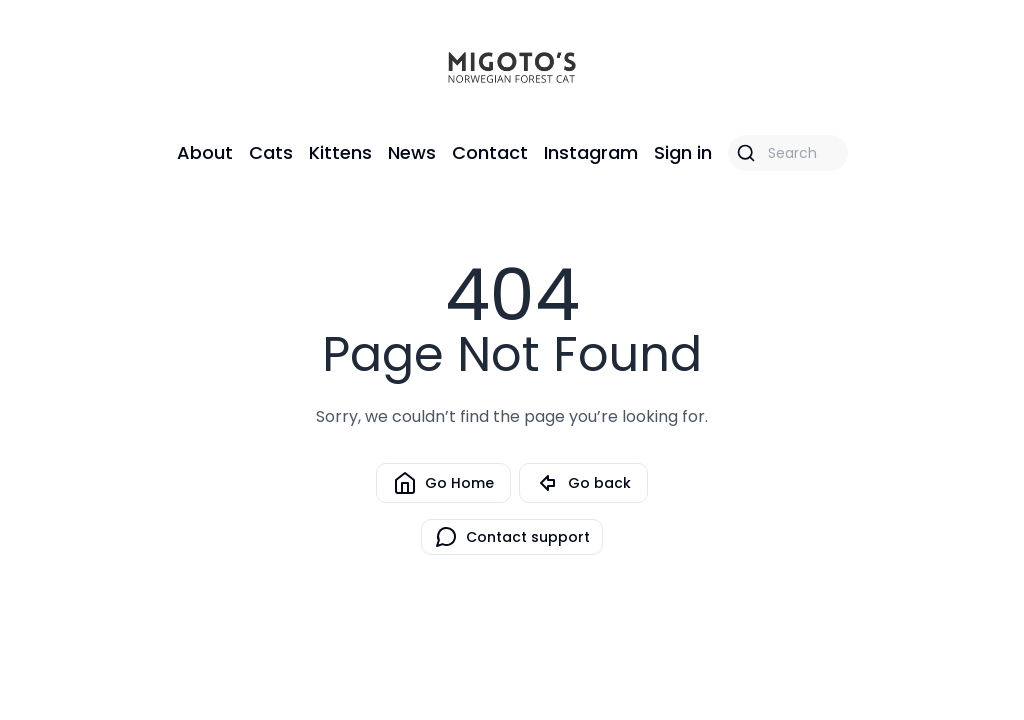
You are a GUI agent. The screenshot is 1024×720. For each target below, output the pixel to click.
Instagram (591, 152)
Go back (583, 483)
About (205, 152)
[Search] (788, 153)
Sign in (683, 152)
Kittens (340, 152)
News (412, 152)
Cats (271, 152)
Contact (490, 152)
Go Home (443, 483)
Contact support (512, 537)
